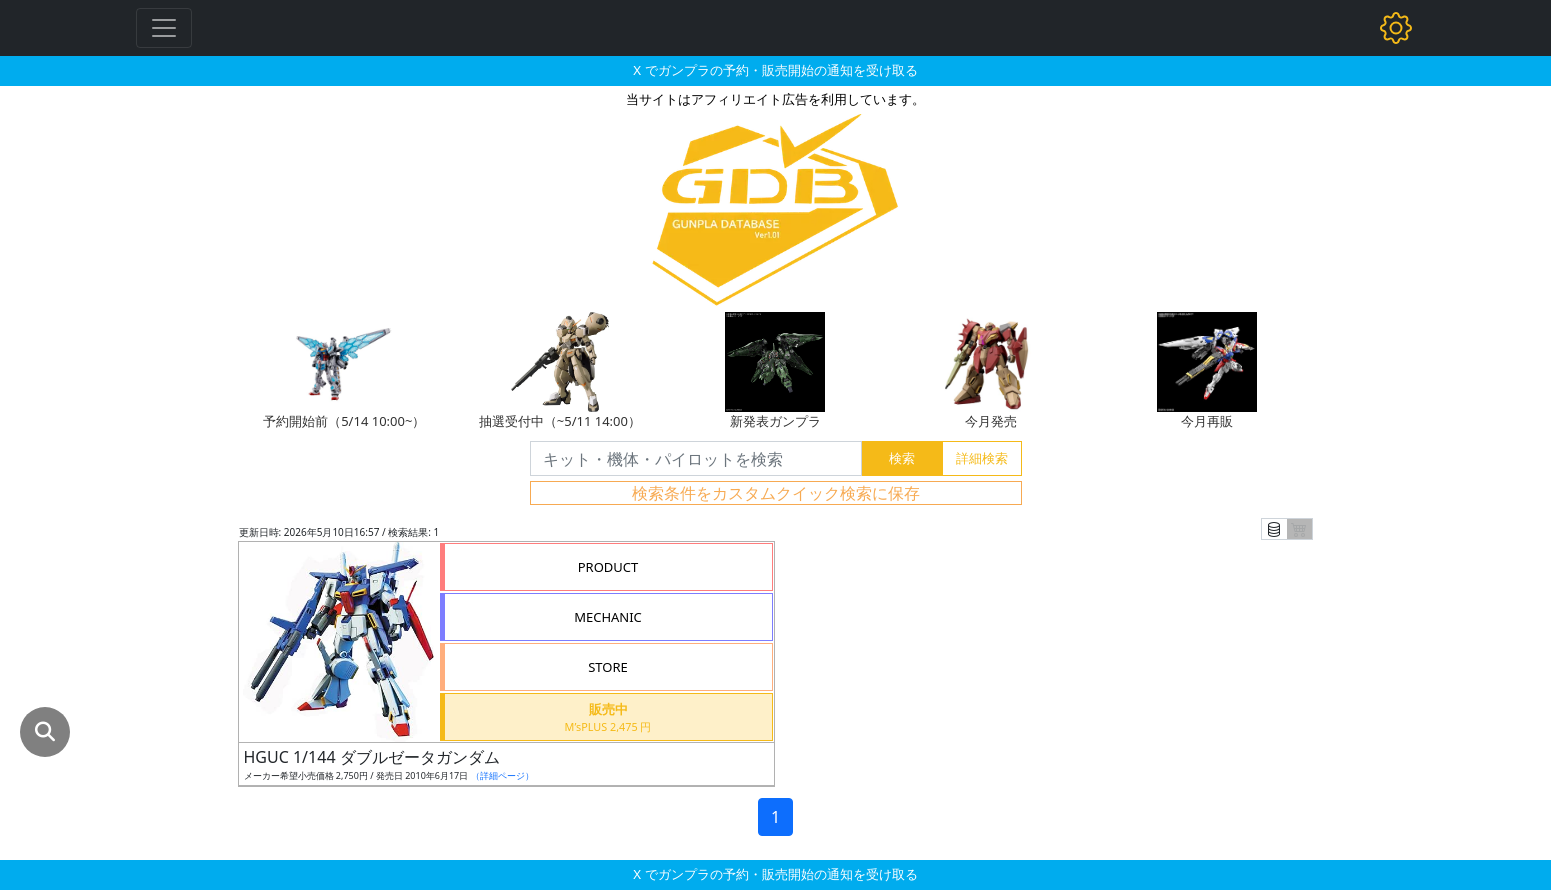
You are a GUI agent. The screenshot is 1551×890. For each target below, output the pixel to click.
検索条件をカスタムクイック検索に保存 (776, 493)
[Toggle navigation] (164, 28)
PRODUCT (608, 567)
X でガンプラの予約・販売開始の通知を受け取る (775, 70)
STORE (608, 667)
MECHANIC (608, 617)
